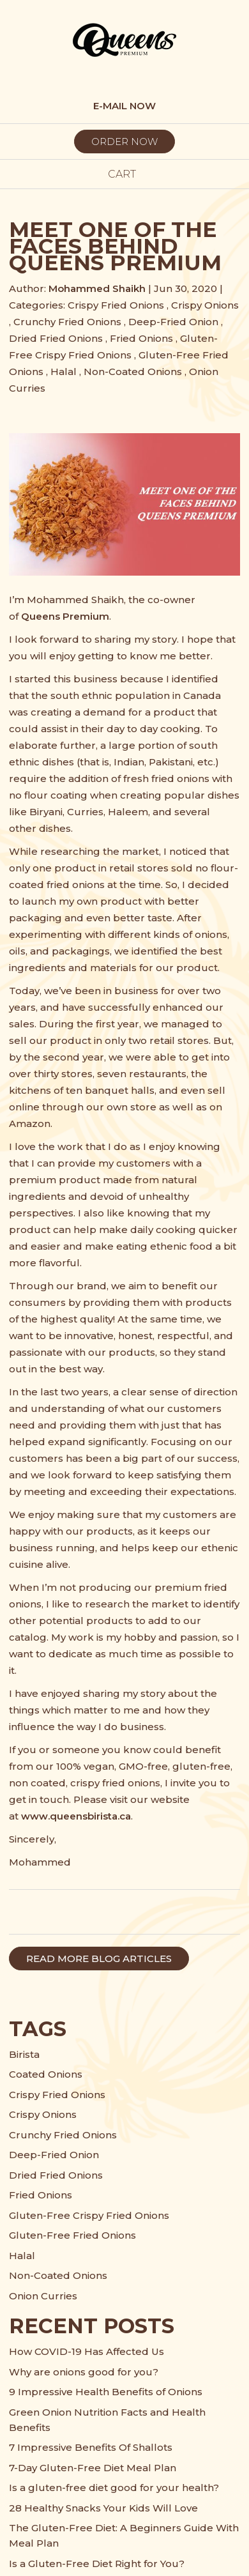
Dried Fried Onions (56, 338)
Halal (63, 371)
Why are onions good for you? (83, 2372)
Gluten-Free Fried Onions (72, 2235)
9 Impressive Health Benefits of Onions (105, 2392)
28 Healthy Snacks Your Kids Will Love (103, 2508)
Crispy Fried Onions (116, 305)
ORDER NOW (124, 141)
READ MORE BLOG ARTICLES (99, 1958)
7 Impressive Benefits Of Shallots (90, 2447)
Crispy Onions (205, 305)
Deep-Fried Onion (173, 322)
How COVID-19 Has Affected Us (86, 2351)
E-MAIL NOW (124, 106)
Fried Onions (141, 338)
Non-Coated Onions (133, 371)
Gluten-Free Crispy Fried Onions (89, 2215)
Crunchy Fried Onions (67, 322)
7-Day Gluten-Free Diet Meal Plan (92, 2468)
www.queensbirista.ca (76, 1816)
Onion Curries (43, 2296)
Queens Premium (65, 616)
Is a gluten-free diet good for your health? (114, 2487)
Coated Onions (45, 2074)
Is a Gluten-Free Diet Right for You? (97, 2563)
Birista (24, 2054)
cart (124, 174)
